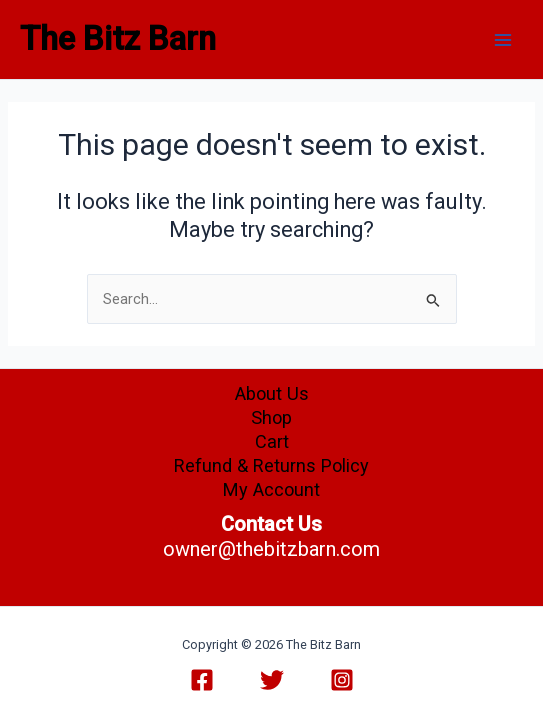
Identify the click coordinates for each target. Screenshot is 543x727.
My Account (271, 489)
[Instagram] (342, 680)
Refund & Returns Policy (271, 465)
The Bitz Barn (118, 39)
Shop (271, 417)
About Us (272, 393)
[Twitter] (272, 680)
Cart (272, 441)
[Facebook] (202, 680)
